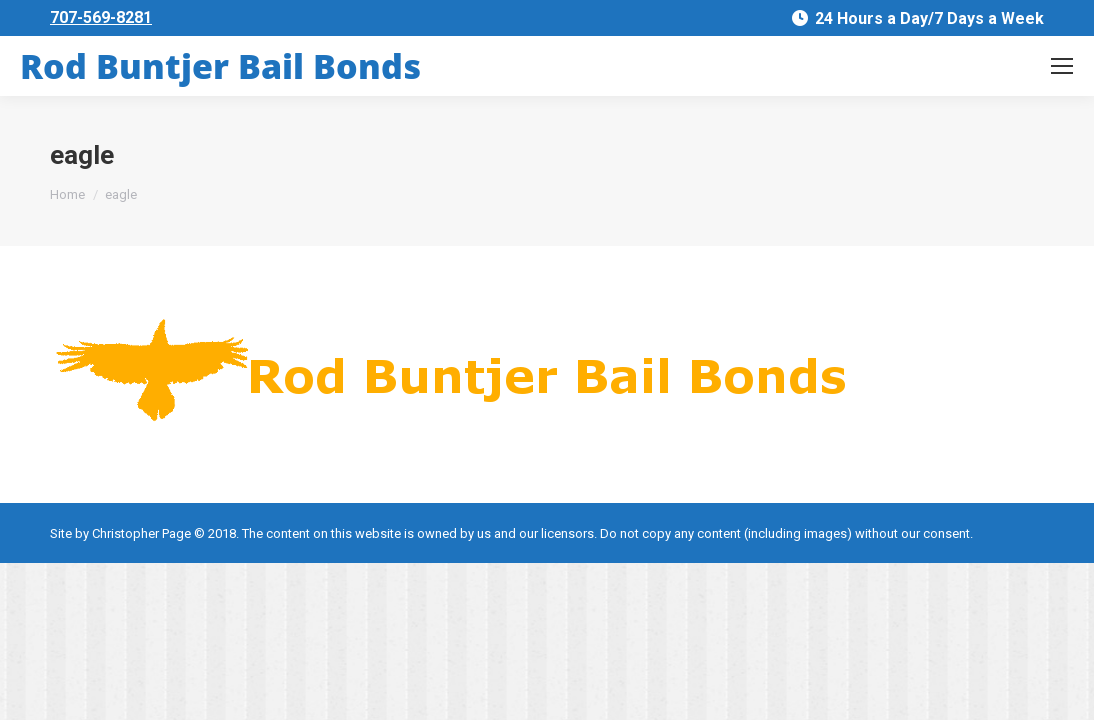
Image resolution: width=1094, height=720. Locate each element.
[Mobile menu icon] (1062, 66)
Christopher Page (141, 533)
